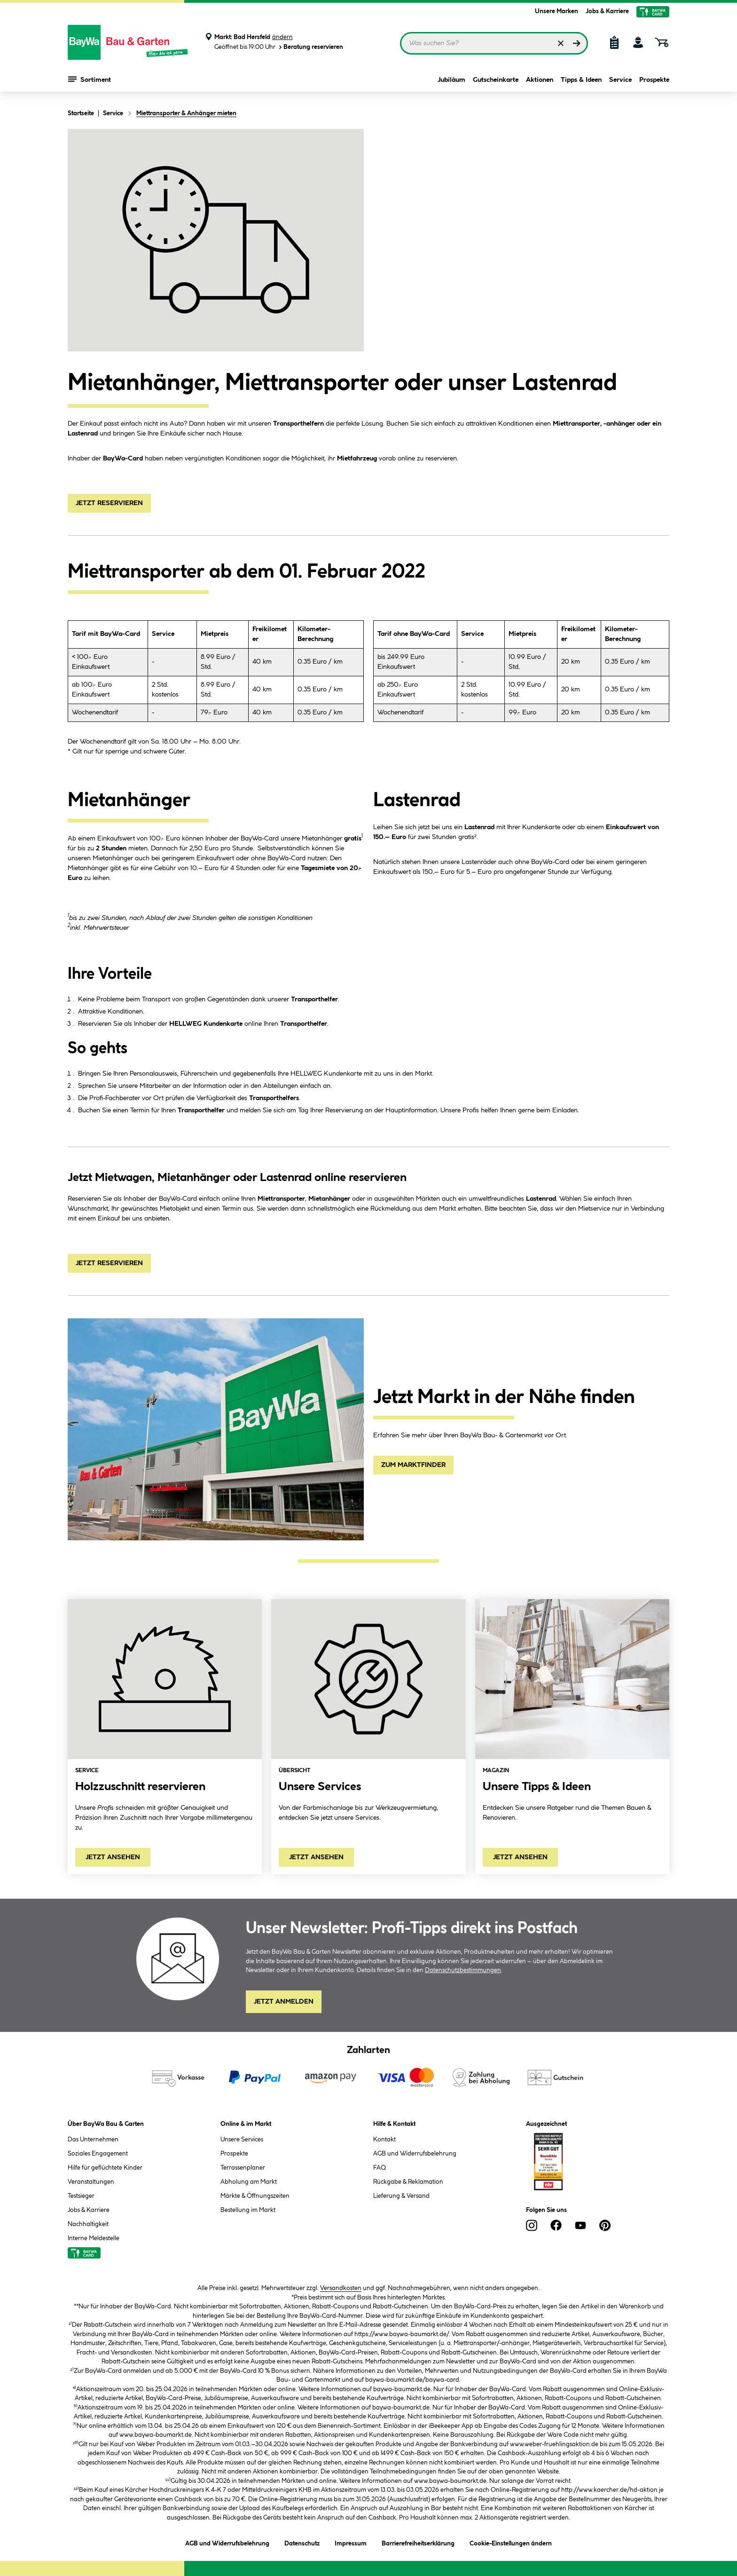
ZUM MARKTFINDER (413, 1465)
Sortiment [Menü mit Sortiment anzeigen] (89, 80)
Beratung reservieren (310, 47)
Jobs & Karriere (607, 11)
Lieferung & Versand (401, 2196)
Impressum (351, 2541)
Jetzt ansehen (113, 1857)
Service (620, 81)
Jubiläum (451, 81)
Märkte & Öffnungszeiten (255, 2196)
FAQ (379, 2168)
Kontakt (384, 2139)
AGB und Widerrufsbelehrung (414, 2153)
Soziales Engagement (98, 2153)
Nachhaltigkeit (88, 2224)
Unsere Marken (556, 11)
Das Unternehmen (93, 2139)
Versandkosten (340, 2288)
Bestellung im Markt (247, 2210)
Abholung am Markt (248, 2182)
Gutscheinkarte (495, 81)
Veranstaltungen (91, 2182)
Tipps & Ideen (581, 81)
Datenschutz (302, 2541)
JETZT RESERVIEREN (109, 503)
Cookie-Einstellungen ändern (511, 2541)
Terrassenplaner (242, 2168)
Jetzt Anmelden (284, 2001)
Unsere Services (241, 2139)
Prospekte (654, 81)
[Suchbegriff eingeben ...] (494, 43)
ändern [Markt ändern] (282, 37)
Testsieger (81, 2196)
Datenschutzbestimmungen (463, 1970)
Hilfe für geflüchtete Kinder (105, 2168)
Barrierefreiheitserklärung (418, 2541)
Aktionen (539, 81)
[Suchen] (576, 43)
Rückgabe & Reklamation (408, 2182)
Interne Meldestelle (93, 2238)
